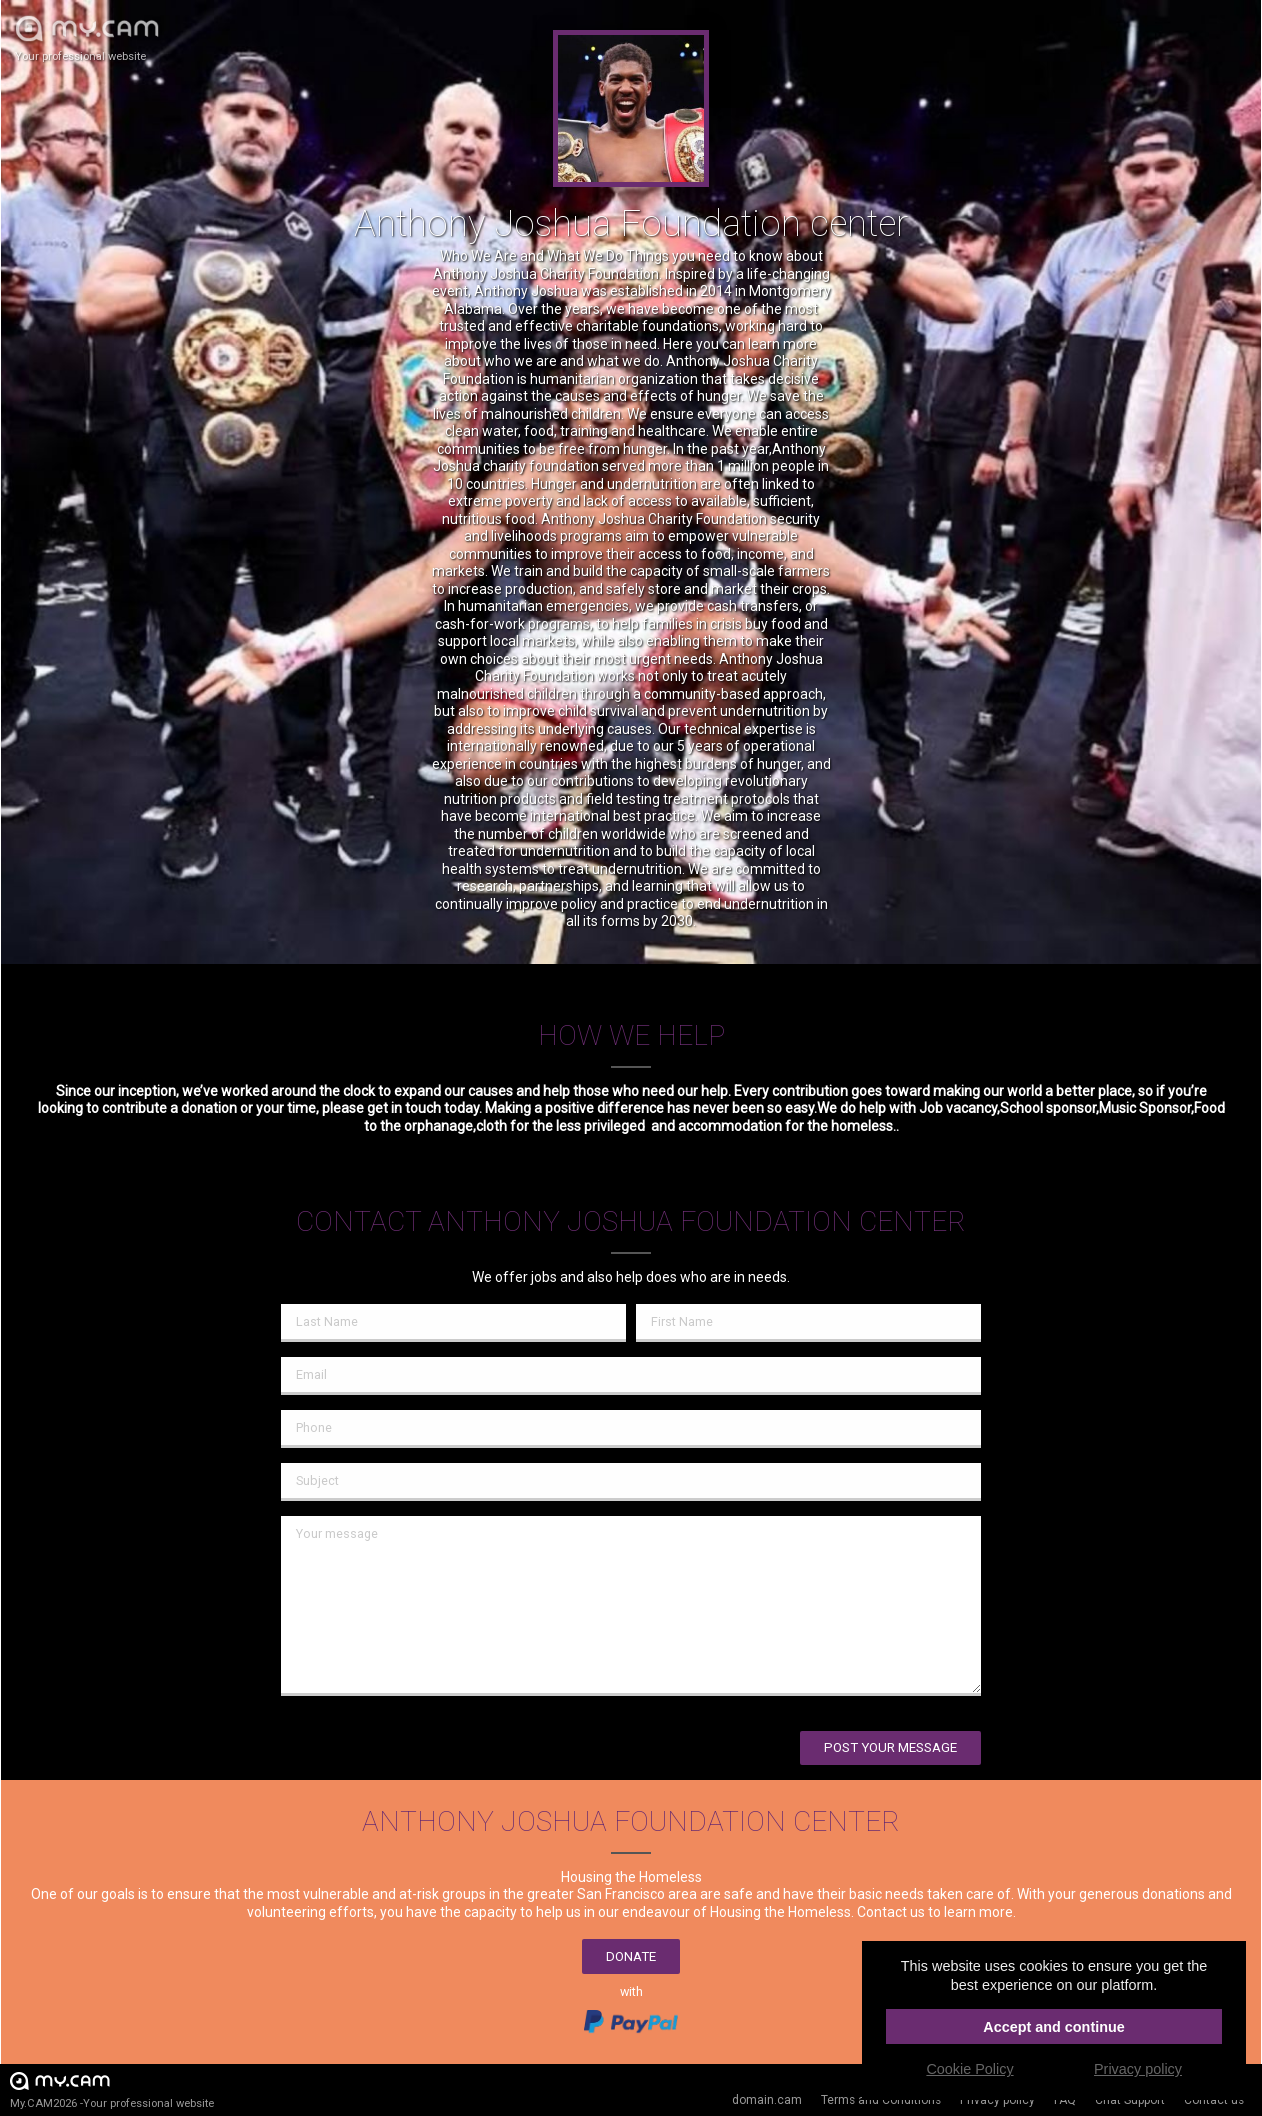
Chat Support (1130, 2100)
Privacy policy (997, 2100)
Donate (631, 1956)
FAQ (1065, 2100)
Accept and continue (1054, 2027)
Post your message (890, 1747)
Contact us (1214, 2100)
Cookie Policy (969, 2069)
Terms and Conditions (881, 2100)
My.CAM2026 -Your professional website (112, 2089)
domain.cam (767, 2100)
